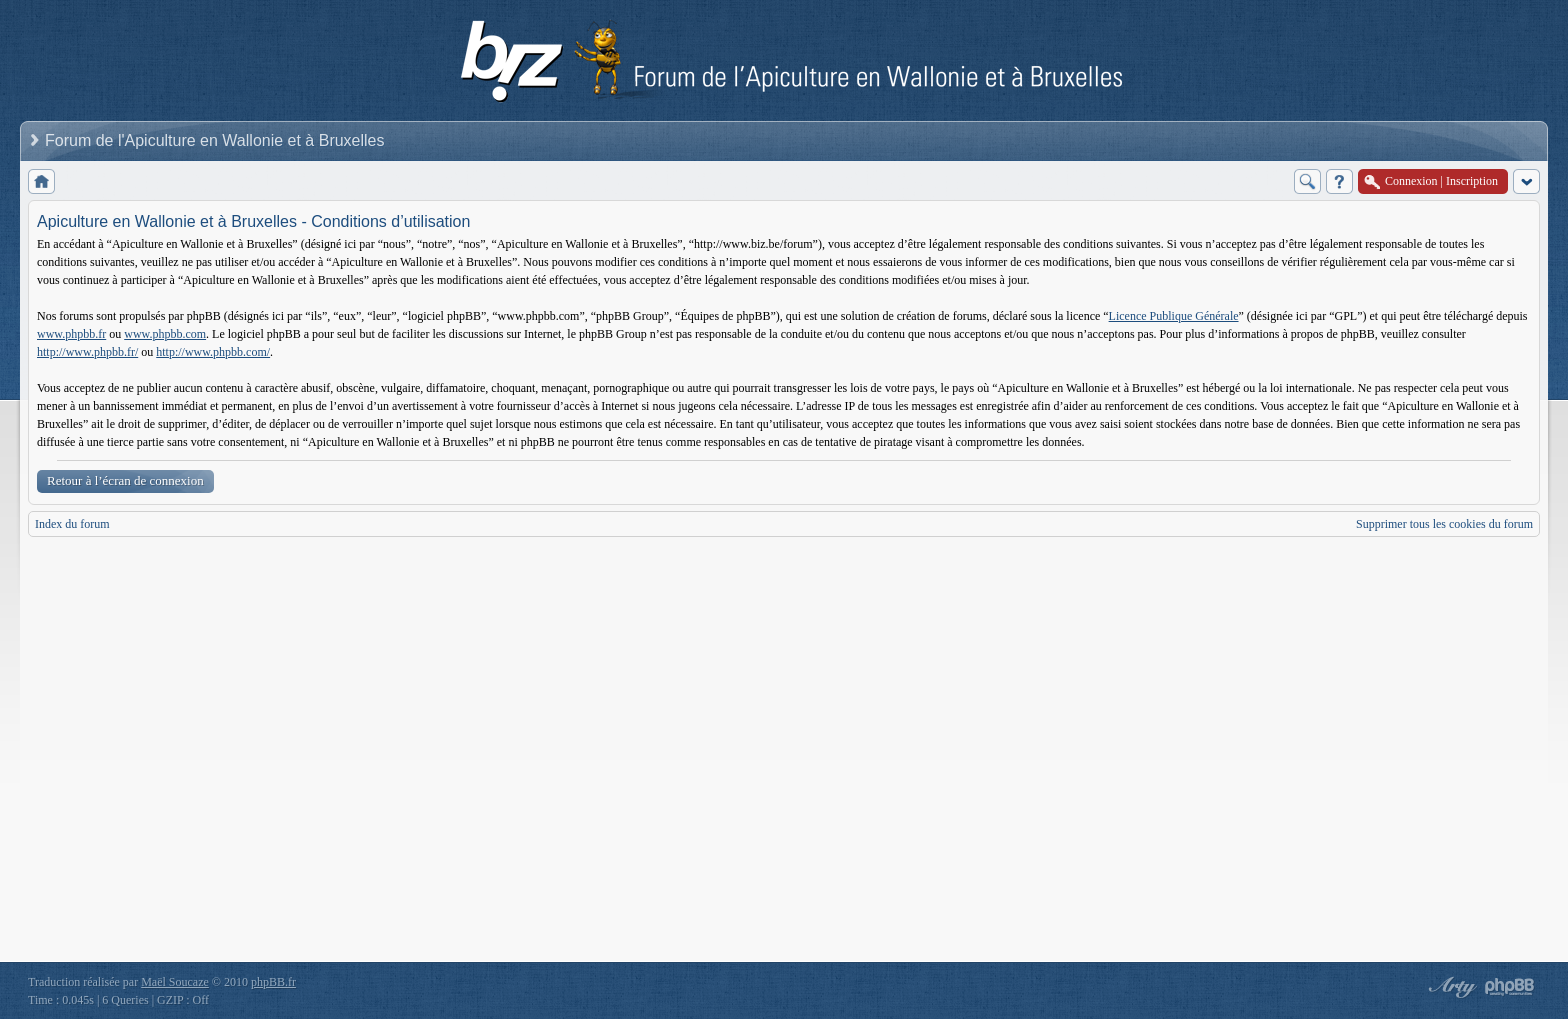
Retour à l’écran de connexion (125, 480)
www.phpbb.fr (71, 334)
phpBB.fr (273, 982)
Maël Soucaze (175, 982)
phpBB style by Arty (1450, 987)
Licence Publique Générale (1174, 316)
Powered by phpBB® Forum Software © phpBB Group (1510, 987)
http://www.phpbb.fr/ (87, 352)
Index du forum (72, 524)
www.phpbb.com (165, 334)
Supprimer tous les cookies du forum (1444, 524)
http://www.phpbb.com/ (213, 352)
